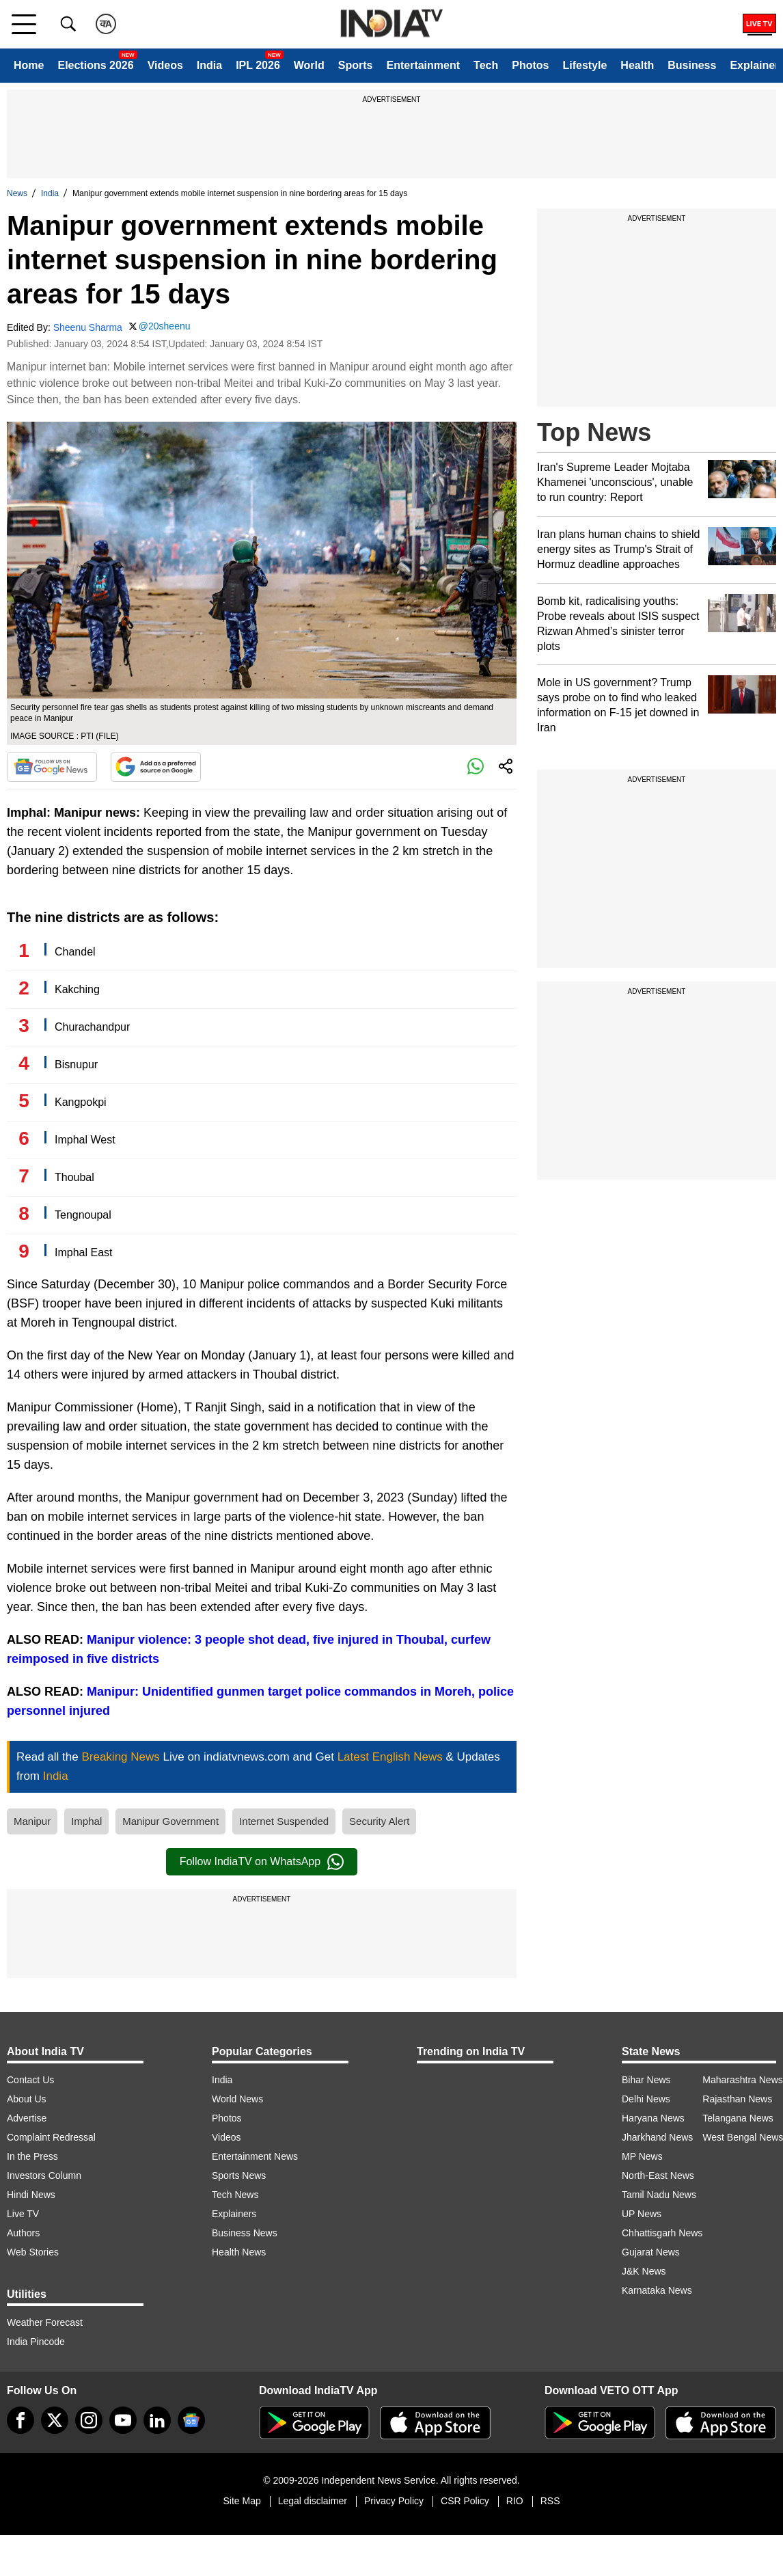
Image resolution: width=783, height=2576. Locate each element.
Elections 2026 (95, 65)
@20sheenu (165, 326)
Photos (530, 65)
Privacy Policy (394, 2500)
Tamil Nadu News (659, 2194)
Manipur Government (170, 1821)
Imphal (86, 1821)
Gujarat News (651, 2252)
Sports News (239, 2175)
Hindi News (31, 2194)
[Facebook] (20, 2420)
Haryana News (653, 2118)
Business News (244, 2232)
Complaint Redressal (51, 2137)
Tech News (235, 2194)
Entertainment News (255, 2156)
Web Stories (33, 2252)
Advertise (26, 2118)
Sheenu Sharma (87, 327)
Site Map (241, 2500)
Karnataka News (657, 2290)
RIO (514, 2500)
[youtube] (123, 2420)
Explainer (754, 65)
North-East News (658, 2175)
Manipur (32, 1821)
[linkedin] (157, 2420)
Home (29, 65)
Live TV (23, 2213)
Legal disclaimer (312, 2500)
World (309, 65)
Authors (23, 2232)
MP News (642, 2156)
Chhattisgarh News (662, 2232)
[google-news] (191, 2420)
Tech (485, 65)
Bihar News (646, 2079)
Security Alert (379, 1821)
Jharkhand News (657, 2137)
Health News (239, 2252)
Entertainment (423, 65)
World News (237, 2098)
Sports (355, 65)
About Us (26, 2098)
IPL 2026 (258, 65)
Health (637, 65)
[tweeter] (54, 2420)
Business (692, 65)
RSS (550, 2500)
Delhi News (646, 2098)
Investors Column (44, 2175)
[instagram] (88, 2420)
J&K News (644, 2271)
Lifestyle (584, 65)
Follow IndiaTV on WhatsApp (262, 1862)
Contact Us (30, 2079)
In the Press (32, 2156)
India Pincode (36, 2341)
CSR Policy (465, 2500)
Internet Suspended (284, 1821)
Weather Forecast (45, 2322)
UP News (641, 2213)
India (209, 65)
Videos (165, 65)
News (17, 193)
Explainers (234, 2213)
